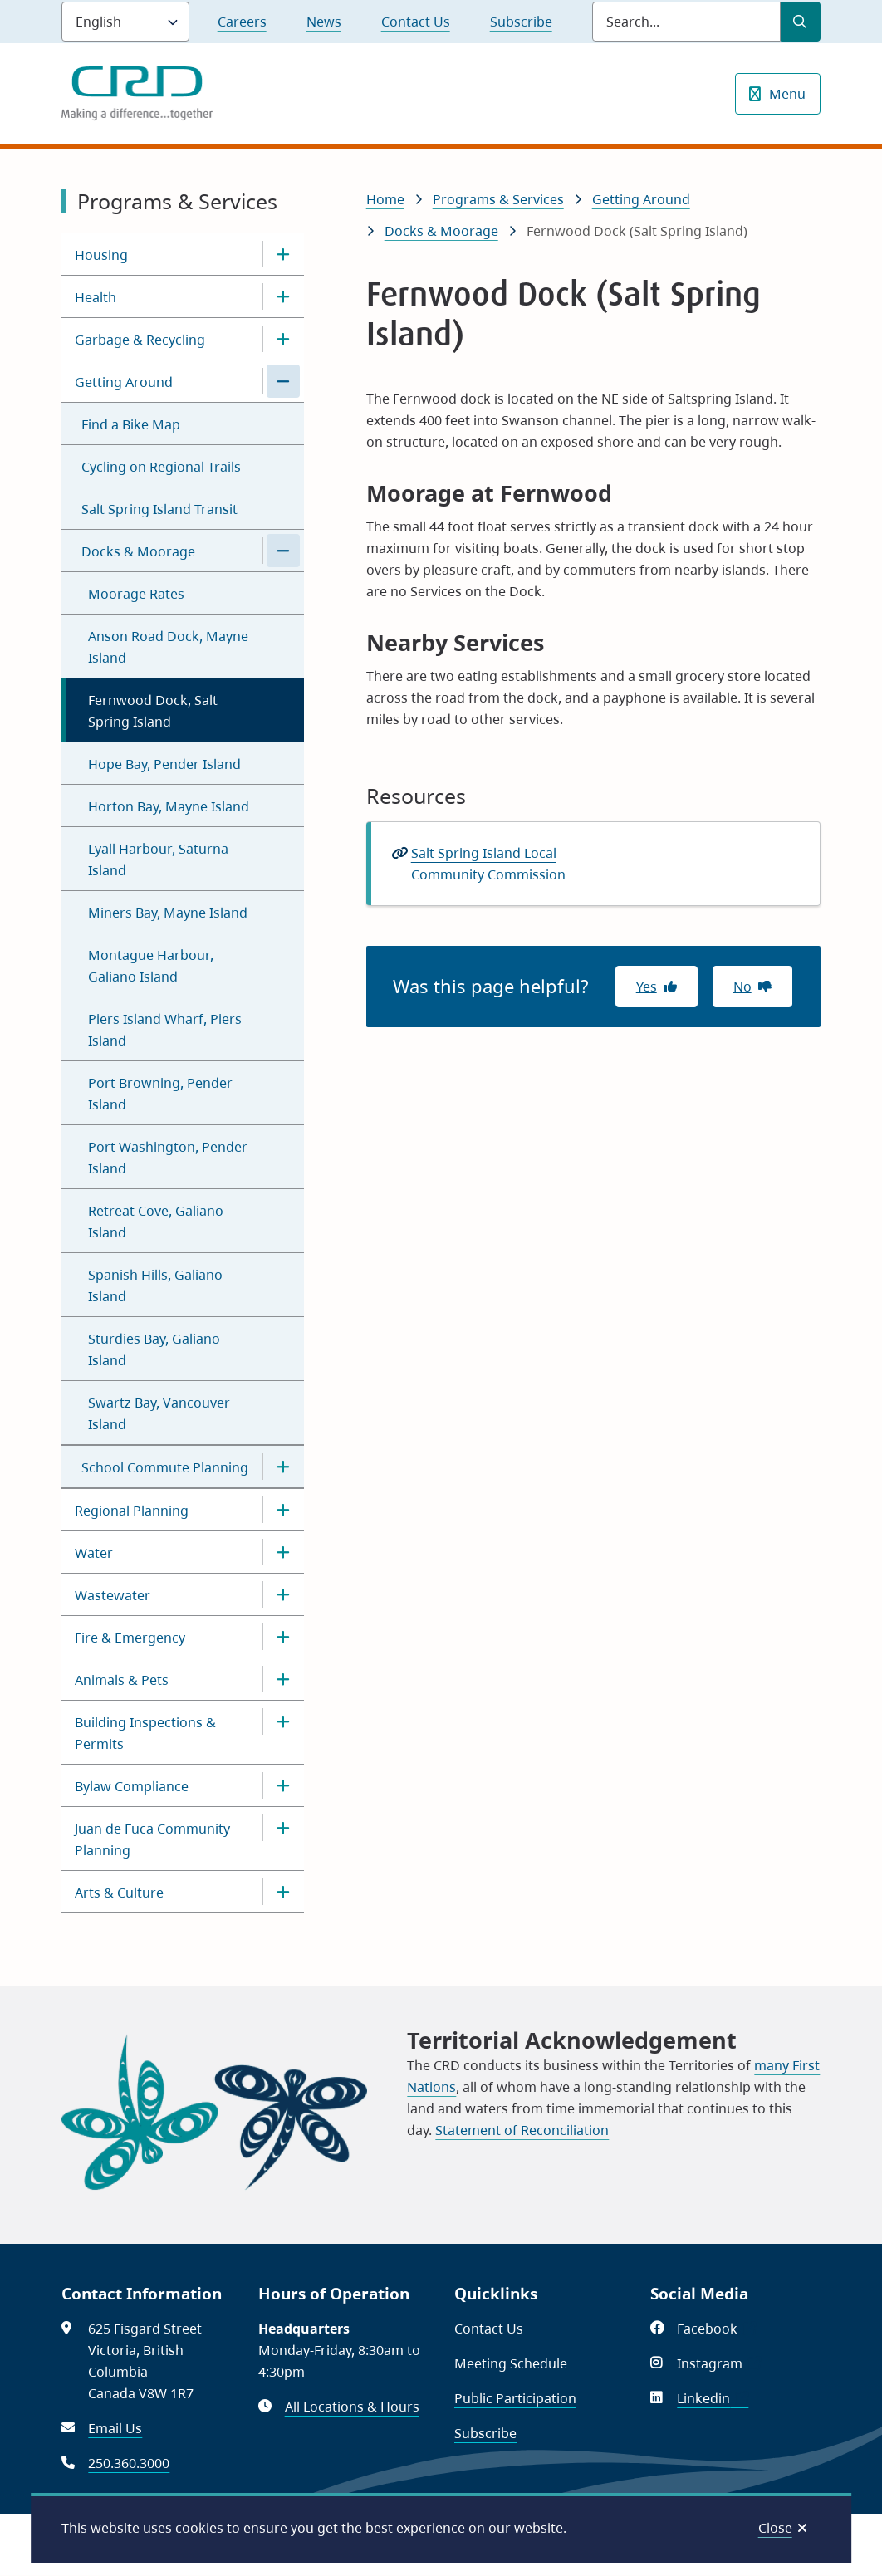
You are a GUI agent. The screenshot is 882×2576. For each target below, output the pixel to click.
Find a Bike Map (130, 424)
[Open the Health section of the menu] (283, 296)
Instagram (719, 2363)
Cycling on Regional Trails (161, 467)
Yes (646, 986)
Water (94, 1553)
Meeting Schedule (510, 2363)
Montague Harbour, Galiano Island (150, 966)
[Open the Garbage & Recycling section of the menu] (283, 338)
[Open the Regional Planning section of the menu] (283, 1509)
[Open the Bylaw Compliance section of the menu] (283, 1785)
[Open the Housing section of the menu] (283, 254)
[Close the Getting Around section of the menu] (283, 381)
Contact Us (415, 21)
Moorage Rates (136, 594)
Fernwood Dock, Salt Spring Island (153, 711)
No (742, 986)
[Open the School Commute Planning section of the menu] (283, 1466)
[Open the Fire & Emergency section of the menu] (283, 1636)
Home (385, 199)
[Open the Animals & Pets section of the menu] (283, 1679)
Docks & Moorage (138, 551)
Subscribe (521, 21)
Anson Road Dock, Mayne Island (168, 647)
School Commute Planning (164, 1467)
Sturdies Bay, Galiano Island (154, 1349)
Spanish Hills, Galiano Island (155, 1285)
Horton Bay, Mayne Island (168, 806)
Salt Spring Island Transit (159, 509)
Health (95, 297)
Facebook (716, 2328)
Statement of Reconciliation (522, 2130)
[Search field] (686, 22)
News (323, 21)
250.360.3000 (128, 2463)
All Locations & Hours (352, 2406)
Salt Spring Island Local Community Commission (488, 864)
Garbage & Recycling (140, 340)
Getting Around (124, 382)
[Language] (125, 22)
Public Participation (515, 2398)
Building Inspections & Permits (145, 1733)
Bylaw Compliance (132, 1786)
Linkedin (712, 2398)
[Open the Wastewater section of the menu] (283, 1594)
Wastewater (112, 1595)
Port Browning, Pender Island (160, 1094)
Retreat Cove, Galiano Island (155, 1221)
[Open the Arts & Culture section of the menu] (283, 1891)
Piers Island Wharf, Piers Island (165, 1030)
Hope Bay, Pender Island (164, 764)
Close (775, 2528)
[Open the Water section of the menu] (283, 1552)
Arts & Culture (119, 1892)
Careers (242, 21)
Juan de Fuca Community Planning (152, 1839)
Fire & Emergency (130, 1637)
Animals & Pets (122, 1680)
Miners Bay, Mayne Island (167, 913)
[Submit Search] (801, 22)
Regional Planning (132, 1510)
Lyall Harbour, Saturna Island (158, 859)
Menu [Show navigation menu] (787, 94)
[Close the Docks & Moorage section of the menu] (283, 550)
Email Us (115, 2428)
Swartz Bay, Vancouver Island (159, 1413)
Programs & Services (498, 199)
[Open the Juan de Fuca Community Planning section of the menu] (283, 1827)
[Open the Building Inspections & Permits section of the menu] (283, 1721)
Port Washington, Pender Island (167, 1158)
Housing (101, 255)
